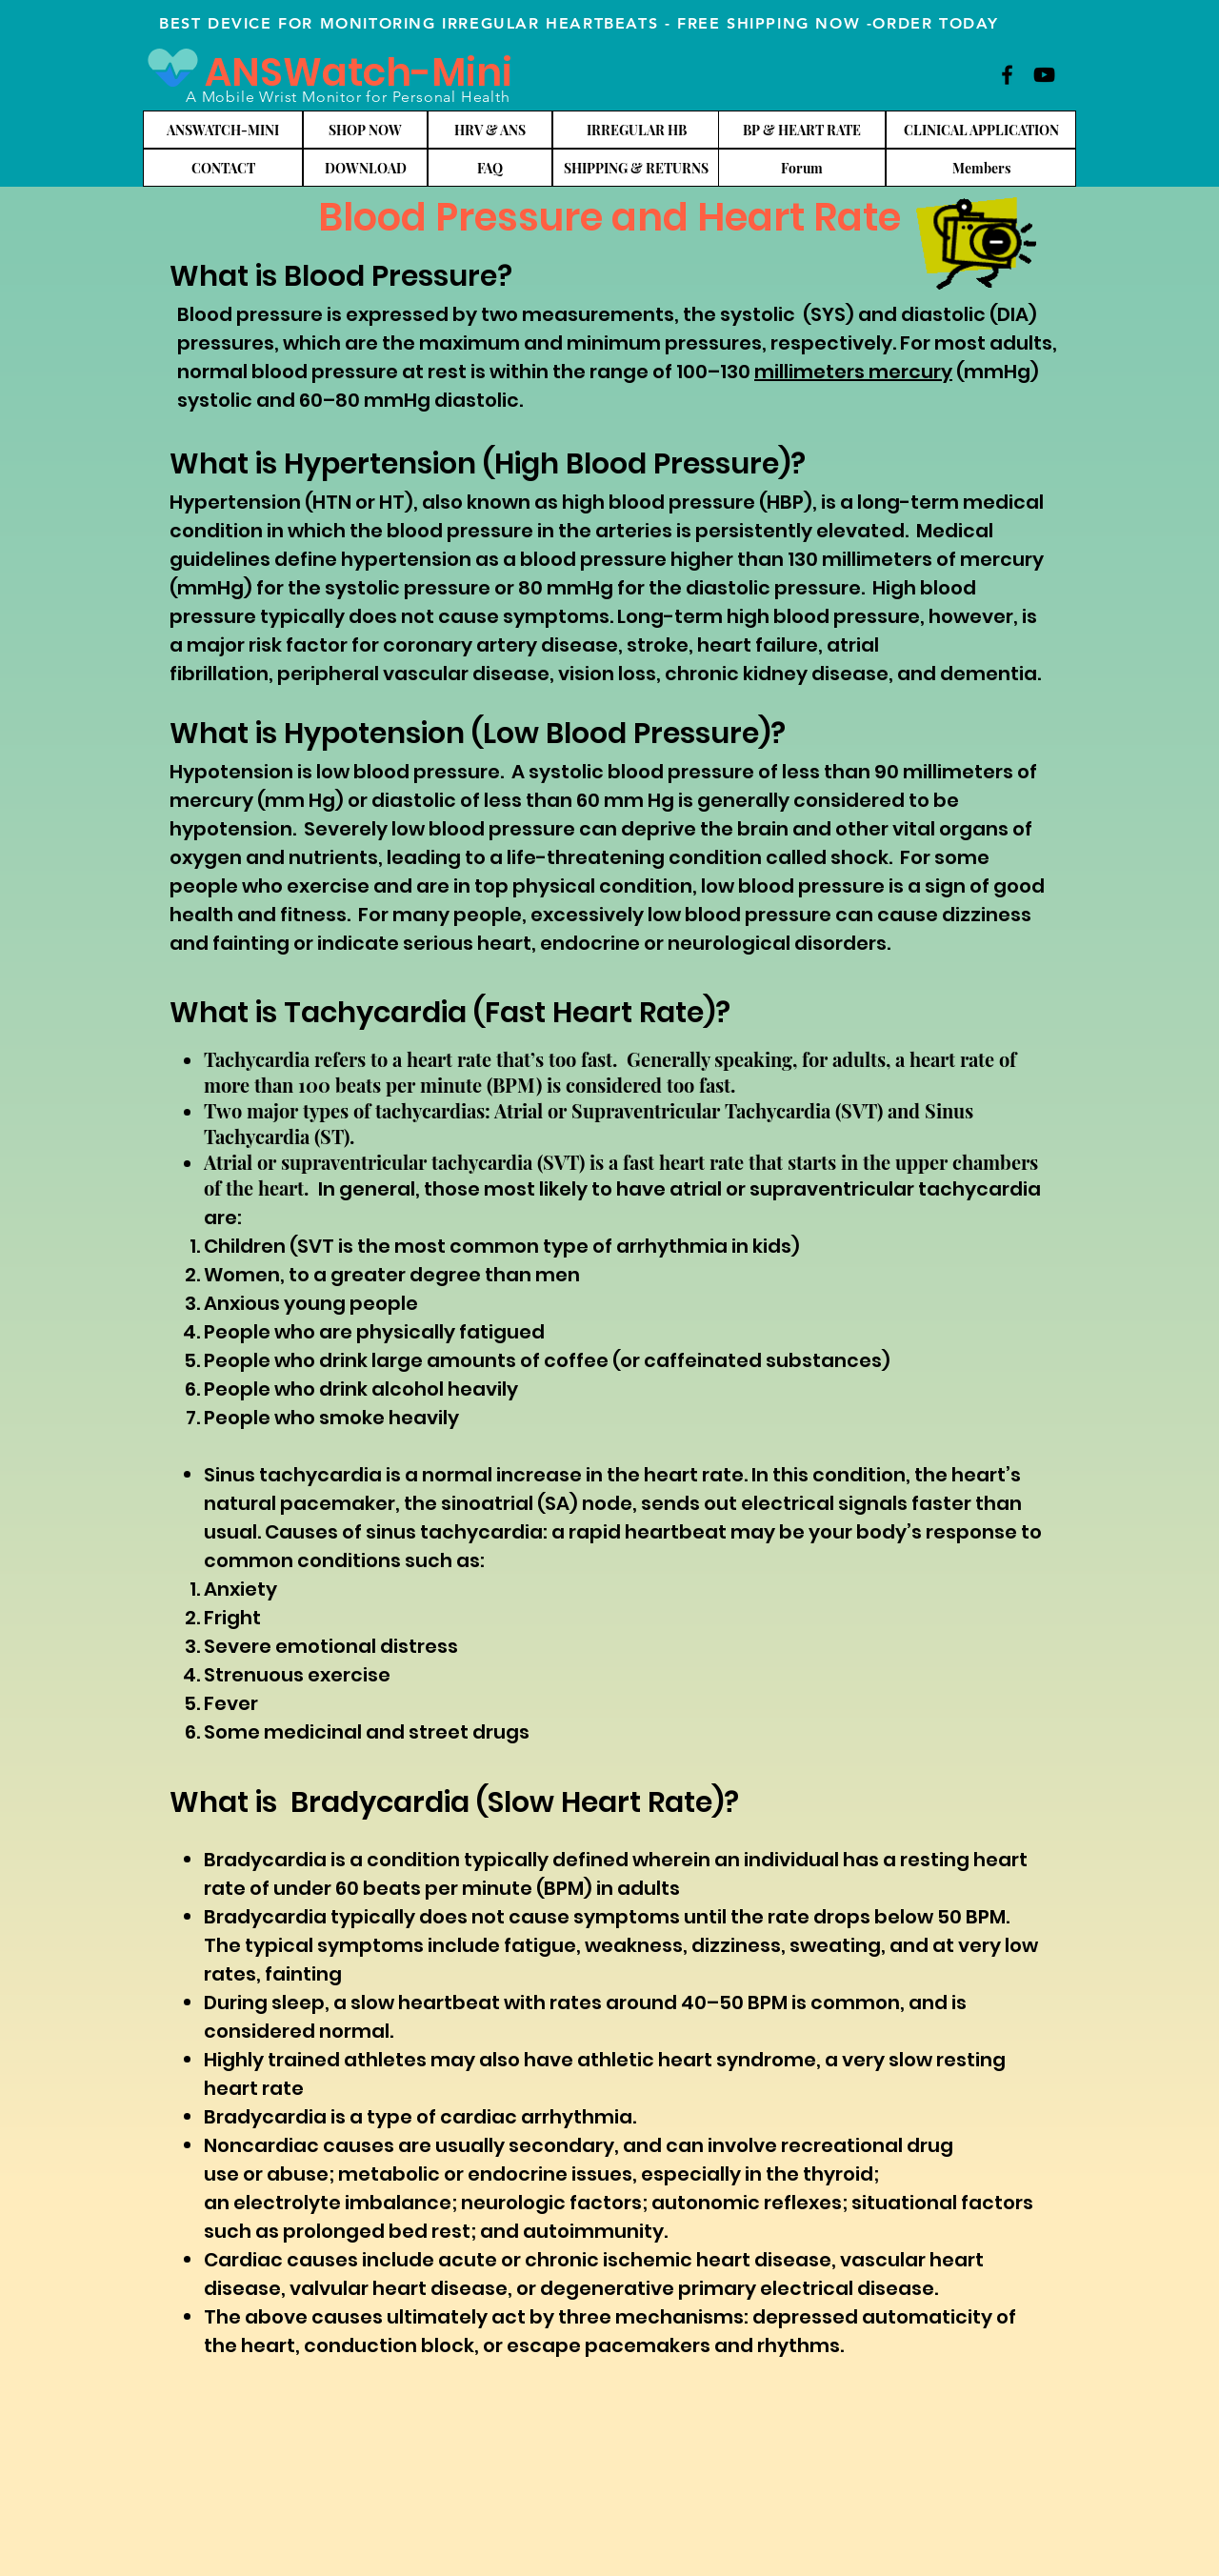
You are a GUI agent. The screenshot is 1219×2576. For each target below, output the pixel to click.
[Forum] (802, 168)
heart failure (757, 645)
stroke (658, 645)
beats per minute (447, 1888)
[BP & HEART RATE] (802, 130)
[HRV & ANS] (490, 130)
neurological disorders (777, 943)
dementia (988, 673)
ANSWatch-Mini (358, 72)
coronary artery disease (500, 645)
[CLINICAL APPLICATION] (981, 130)
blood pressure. (432, 771)
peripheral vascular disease (413, 673)
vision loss (607, 673)
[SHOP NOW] (365, 130)
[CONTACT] (223, 168)
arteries (635, 530)
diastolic (943, 314)
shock (859, 857)
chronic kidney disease (777, 673)
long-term (908, 502)
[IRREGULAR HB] (636, 130)
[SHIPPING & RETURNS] (636, 168)
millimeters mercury (853, 371)
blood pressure (460, 530)
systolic (757, 314)
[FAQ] (490, 168)
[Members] (981, 168)
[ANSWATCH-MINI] (223, 130)
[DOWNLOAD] (365, 168)
